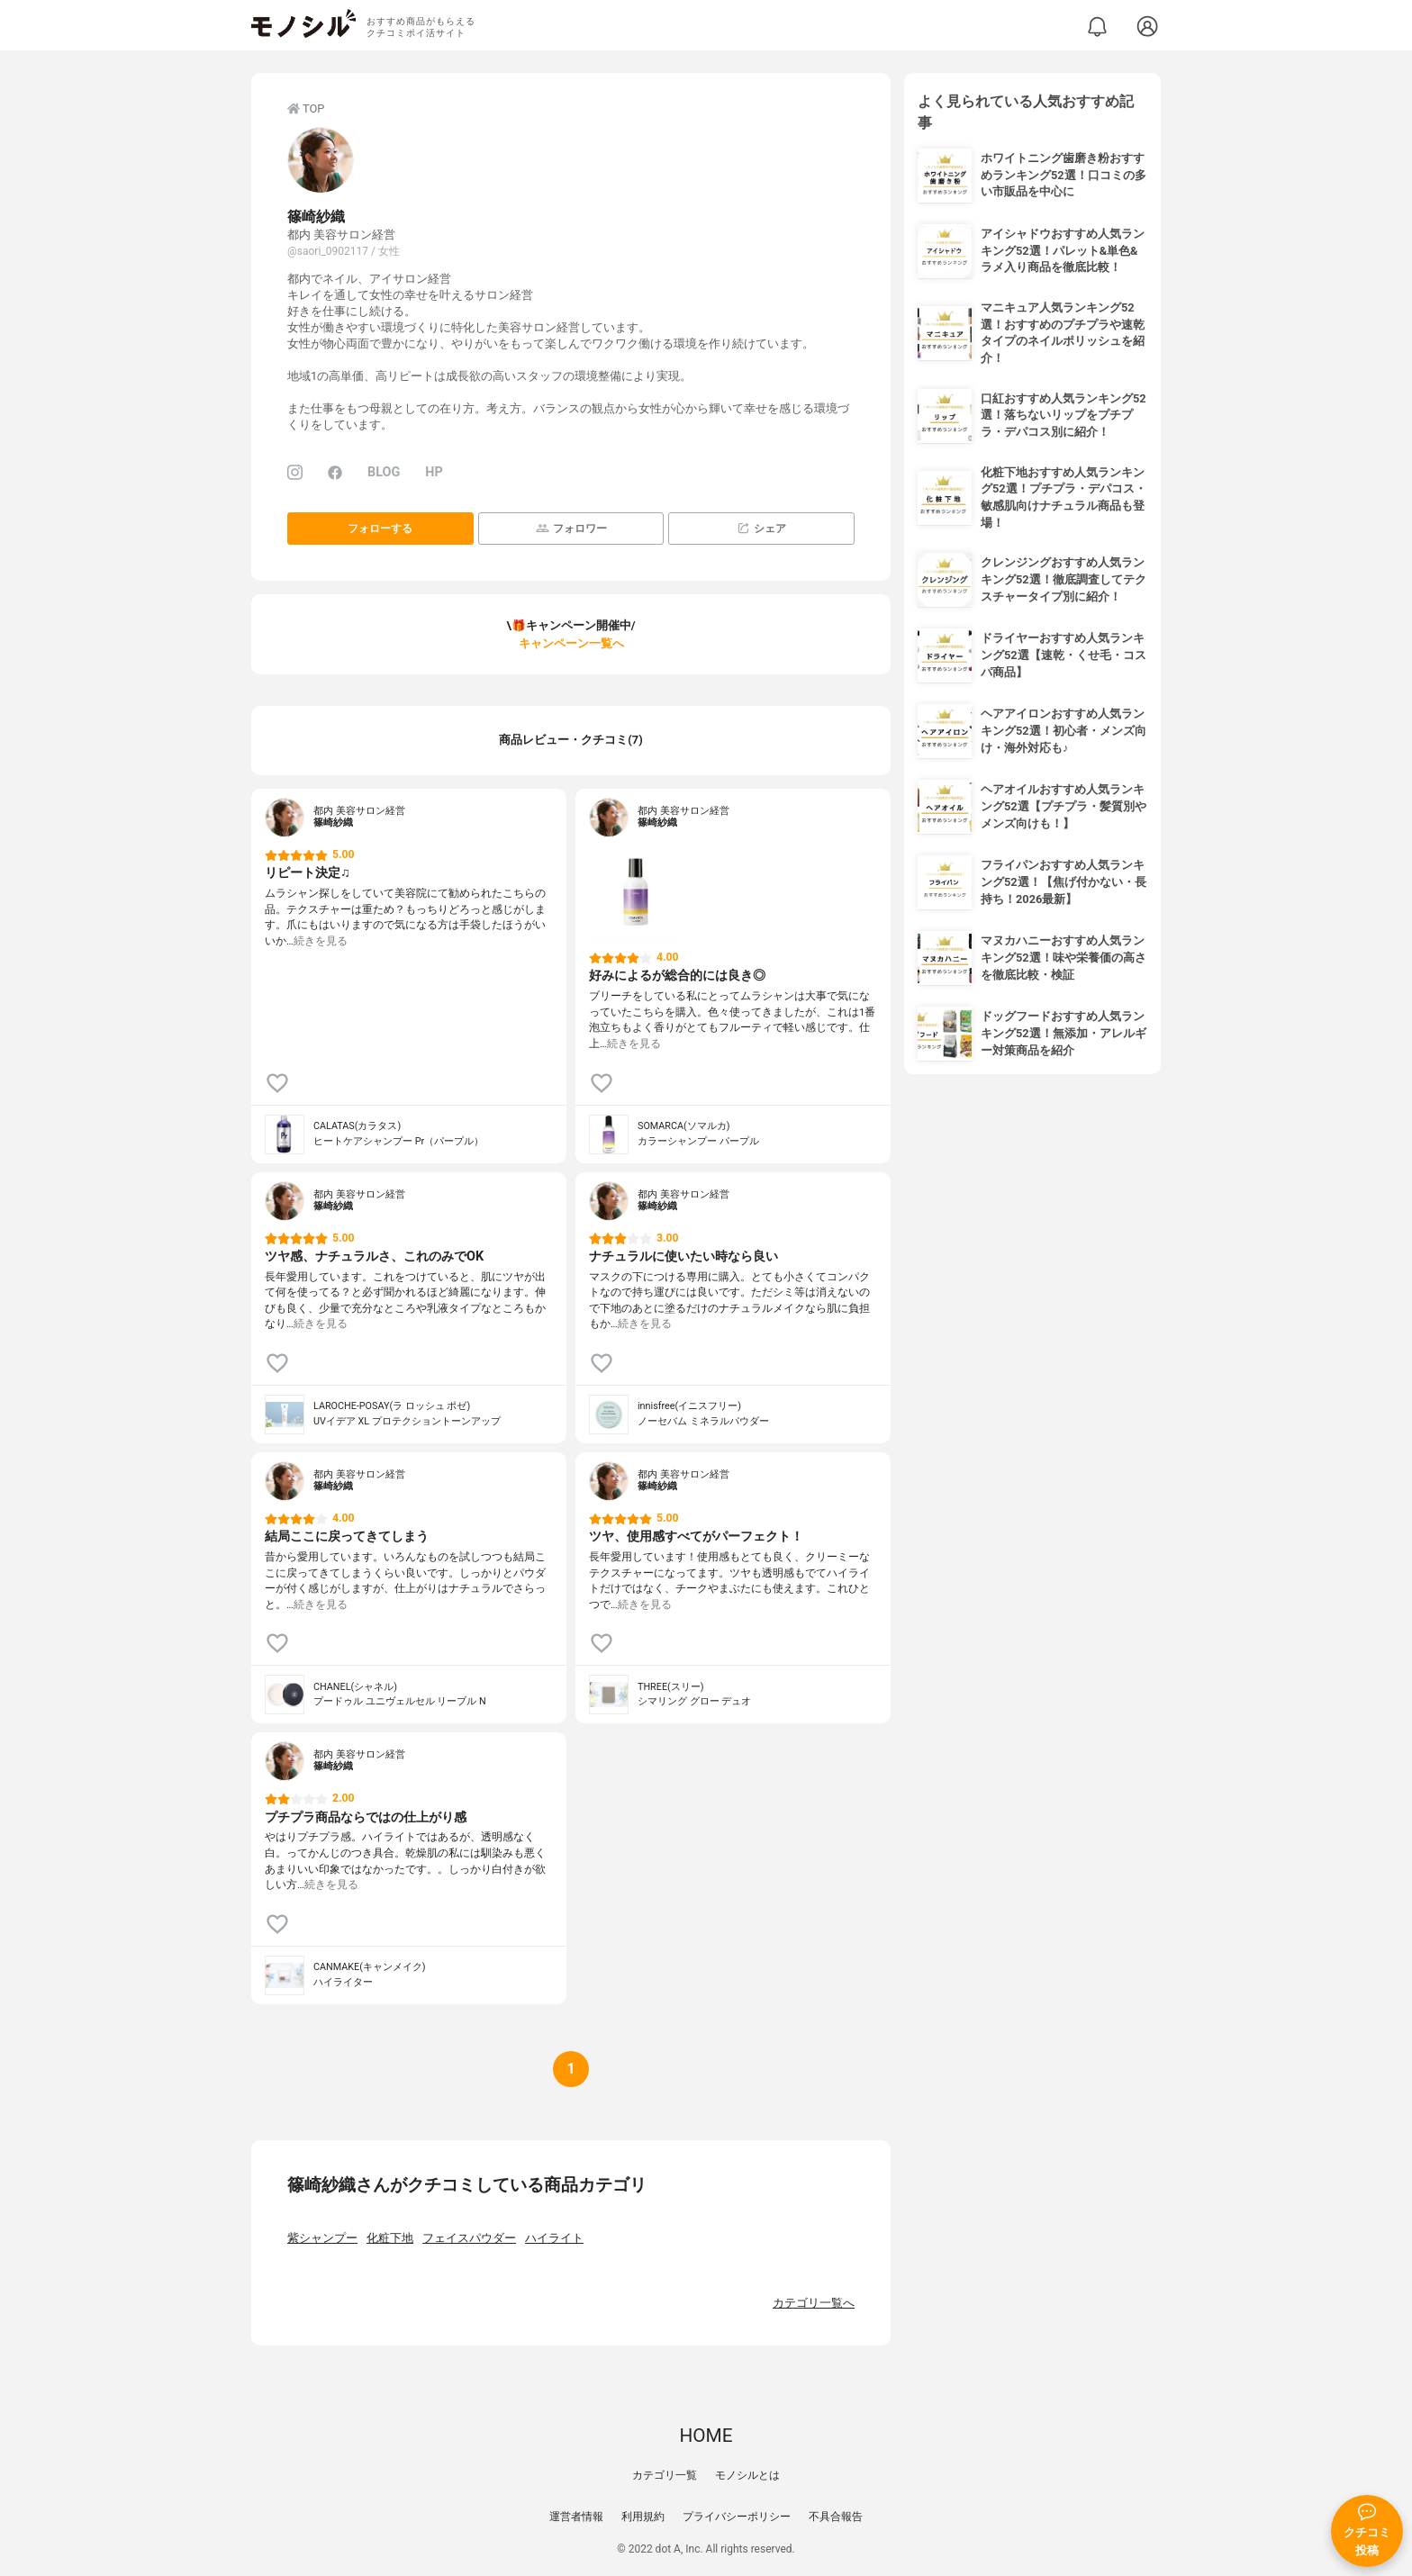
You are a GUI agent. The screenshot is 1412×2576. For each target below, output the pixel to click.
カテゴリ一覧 (664, 2475)
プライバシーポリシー (737, 2516)
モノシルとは (747, 2475)
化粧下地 (390, 2238)
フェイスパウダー (469, 2238)
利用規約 (643, 2516)
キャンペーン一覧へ (571, 643)
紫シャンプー (322, 2238)
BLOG (383, 472)
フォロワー (571, 528)
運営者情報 (576, 2516)
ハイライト (554, 2238)
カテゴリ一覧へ (814, 2302)
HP (433, 472)
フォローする (380, 528)
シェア (761, 528)
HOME (705, 2435)
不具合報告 (836, 2516)
